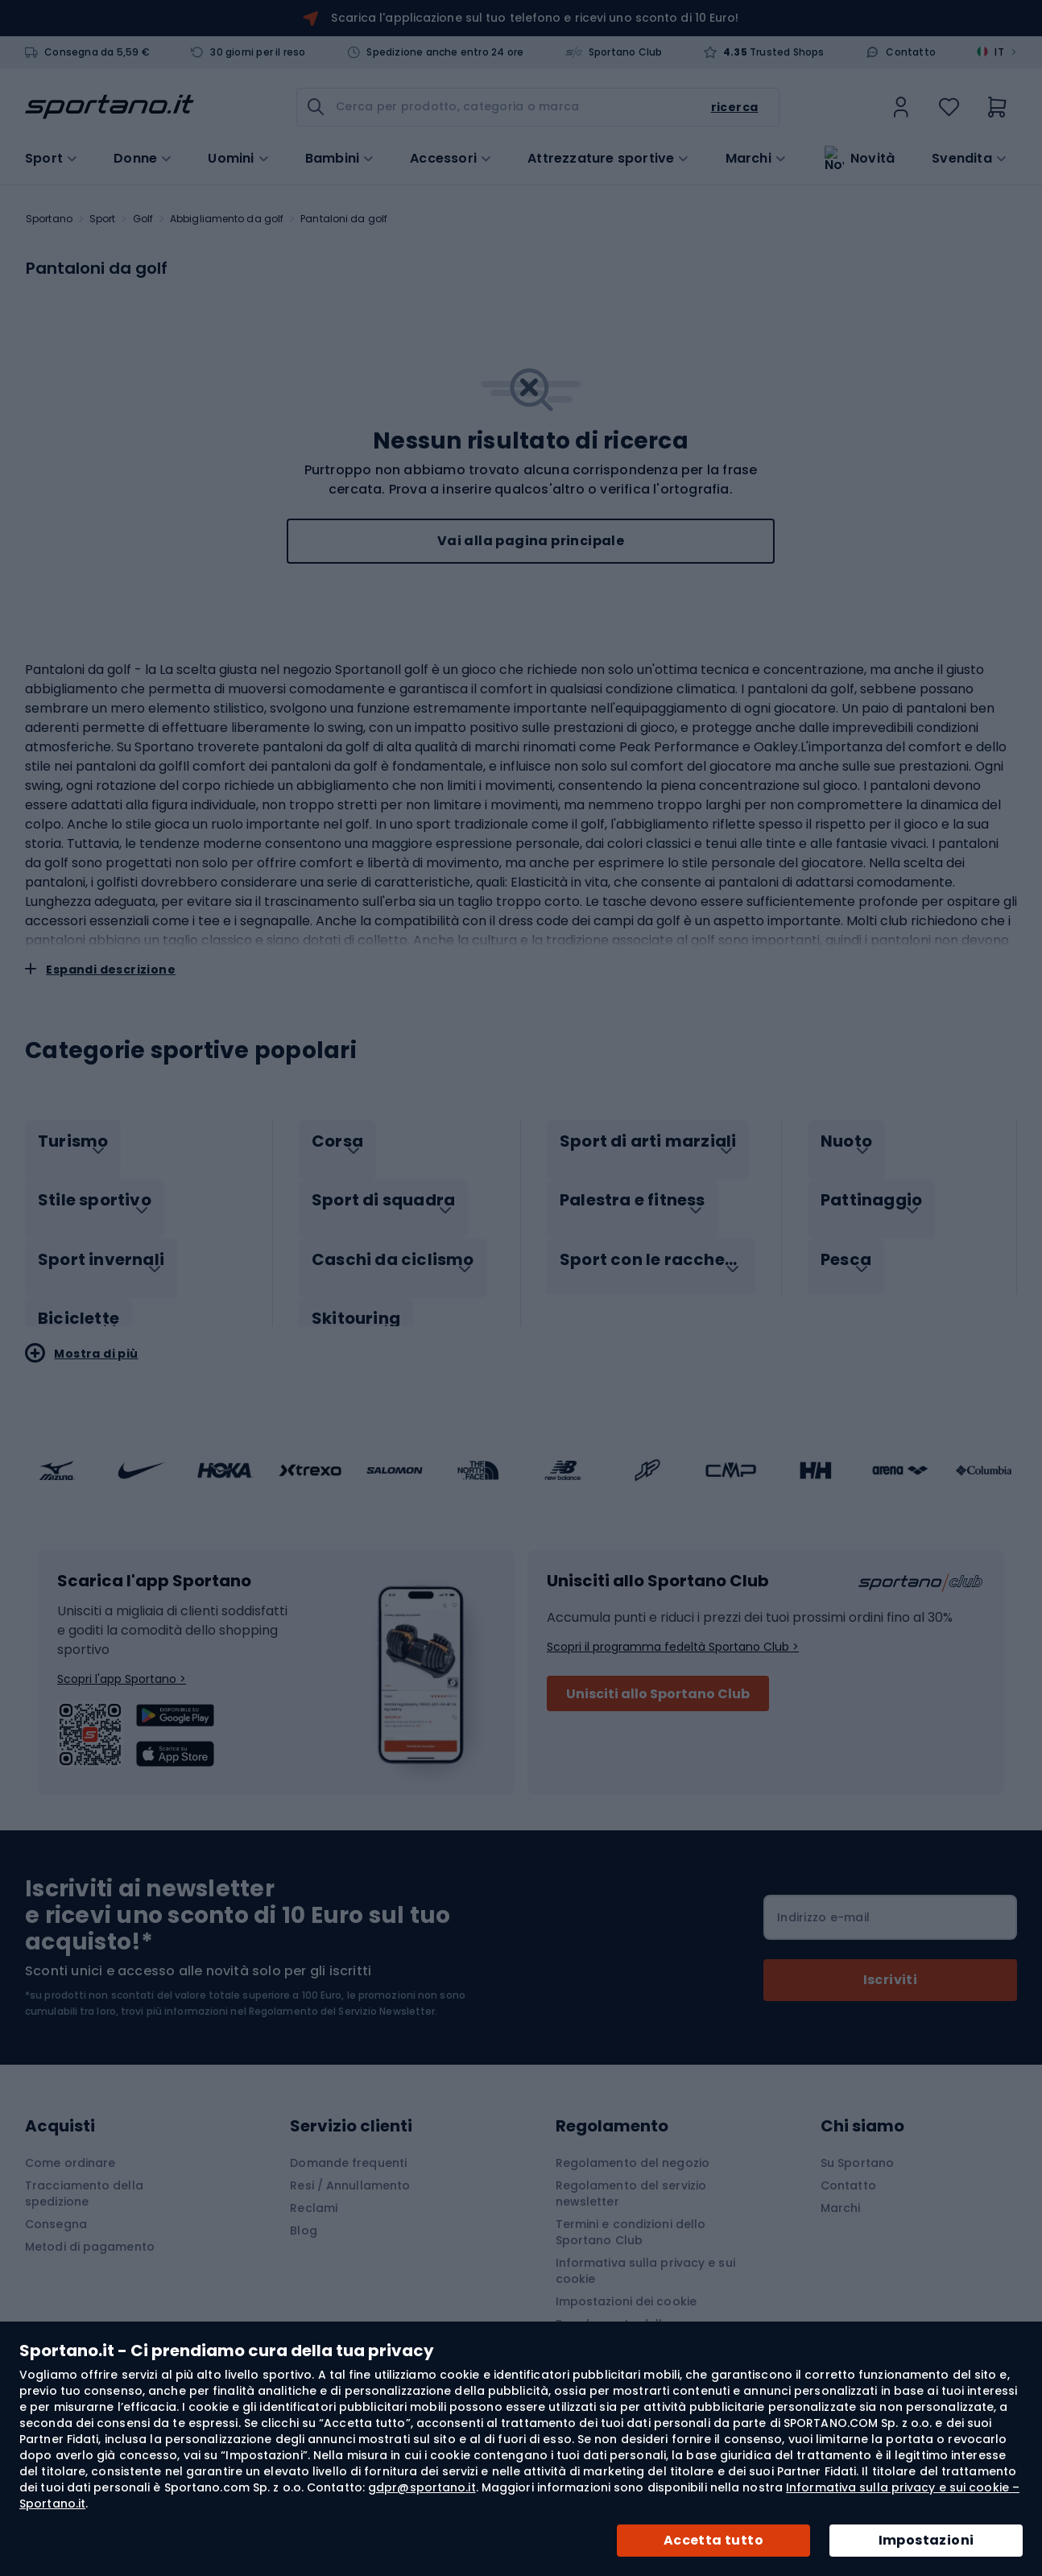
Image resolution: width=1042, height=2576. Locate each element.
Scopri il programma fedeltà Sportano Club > (673, 1630)
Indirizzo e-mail (823, 1900)
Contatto (911, 52)
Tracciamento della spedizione (84, 2176)
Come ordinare (70, 2146)
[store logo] (109, 107)
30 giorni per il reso (257, 52)
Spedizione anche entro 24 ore (444, 52)
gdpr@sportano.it (422, 2487)
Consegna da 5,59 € (97, 52)
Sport (102, 218)
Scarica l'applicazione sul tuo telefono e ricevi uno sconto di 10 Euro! (534, 18)
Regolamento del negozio (632, 2146)
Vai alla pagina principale (530, 540)
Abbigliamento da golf (226, 218)
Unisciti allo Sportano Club (658, 1677)
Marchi (748, 157)
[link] (901, 107)
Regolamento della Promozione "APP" (613, 2315)
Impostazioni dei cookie (626, 2284)
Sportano (49, 218)
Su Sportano (857, 2146)
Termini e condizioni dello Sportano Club (631, 2215)
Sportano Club (626, 52)
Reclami (313, 2191)
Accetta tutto (713, 2540)
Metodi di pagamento (90, 2230)
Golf (143, 218)
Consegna (56, 2207)
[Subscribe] (890, 1963)
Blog (303, 2214)
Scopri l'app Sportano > (121, 1662)
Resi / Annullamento (350, 2168)
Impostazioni (926, 2540)
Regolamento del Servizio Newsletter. (343, 1994)
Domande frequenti (348, 2146)
